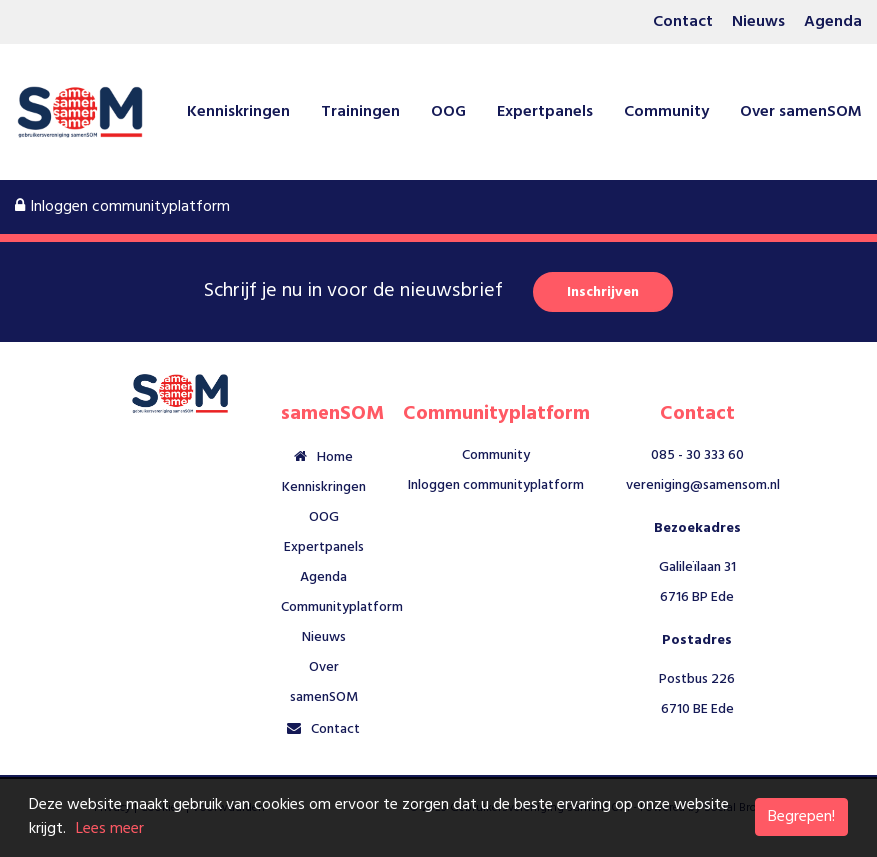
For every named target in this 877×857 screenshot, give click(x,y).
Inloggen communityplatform (122, 207)
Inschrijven (603, 292)
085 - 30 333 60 (697, 455)
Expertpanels (545, 112)
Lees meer (110, 829)
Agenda (833, 22)
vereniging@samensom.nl (703, 485)
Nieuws (758, 22)
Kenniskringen (238, 112)
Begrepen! (801, 817)
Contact (683, 22)
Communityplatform (342, 607)
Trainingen (360, 112)
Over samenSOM (801, 112)
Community (666, 112)
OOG (448, 112)
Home (335, 457)
